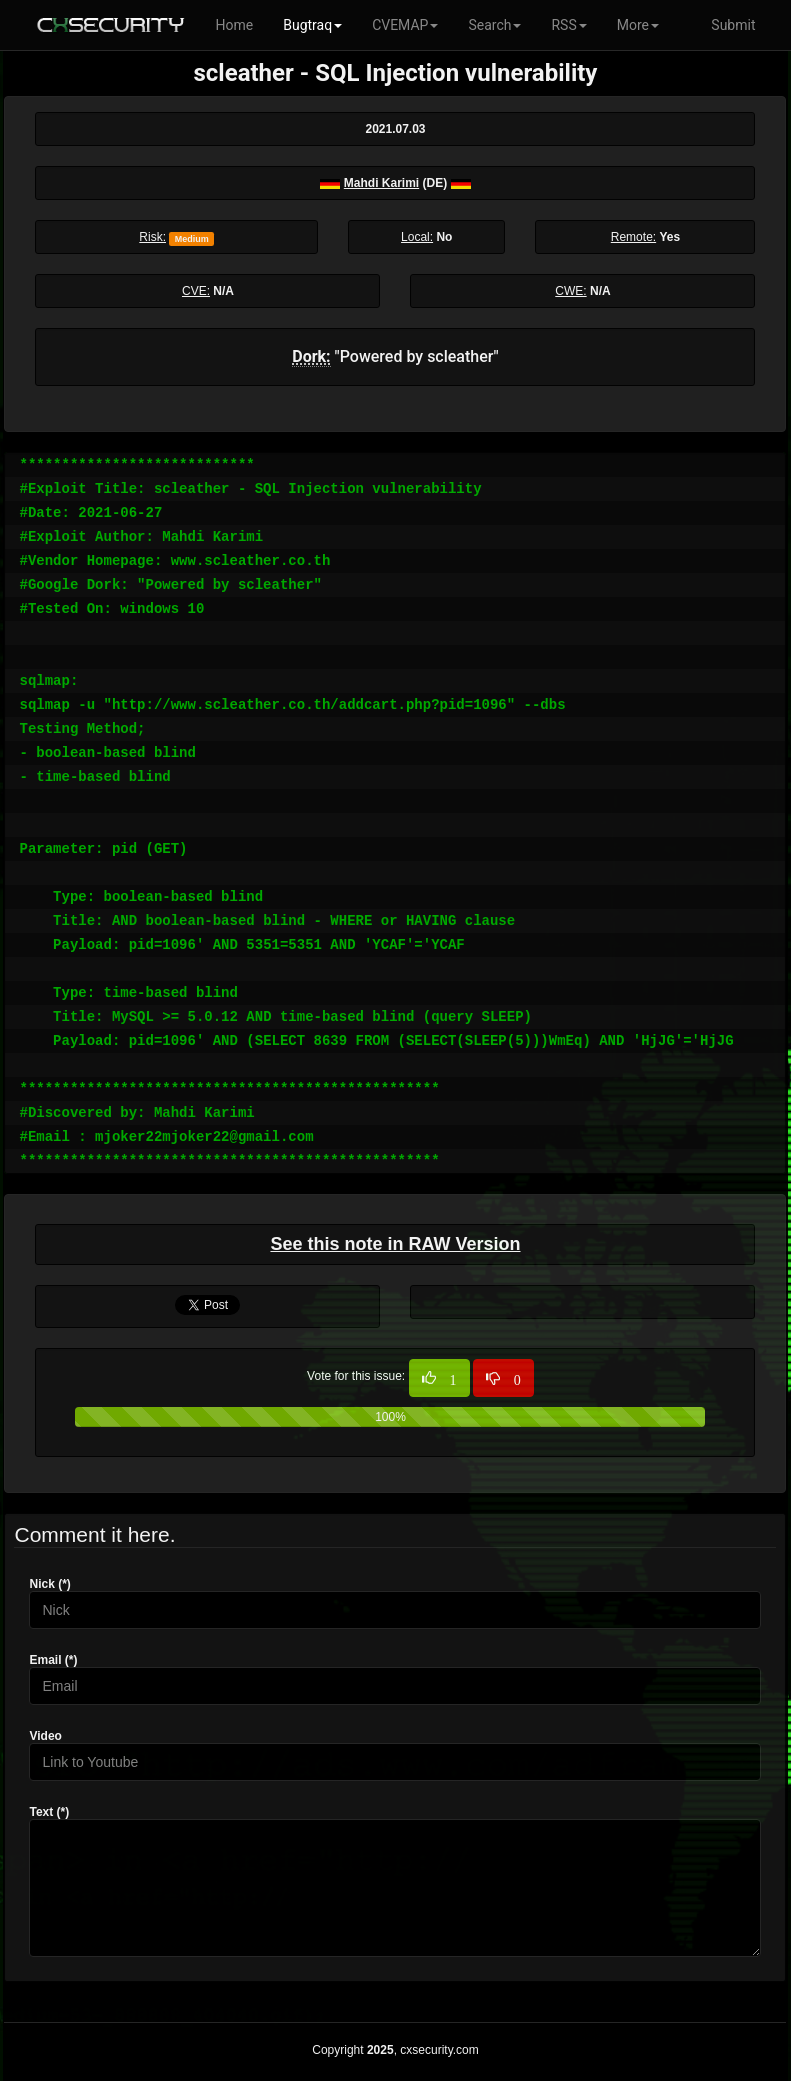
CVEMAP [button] (405, 25)
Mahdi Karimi (381, 183)
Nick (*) (49, 1584)
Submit (733, 25)
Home (235, 25)
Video (45, 1736)
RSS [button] (568, 25)
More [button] (638, 25)
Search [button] (494, 25)
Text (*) (49, 1812)
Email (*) (53, 1660)
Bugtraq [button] (312, 25)
